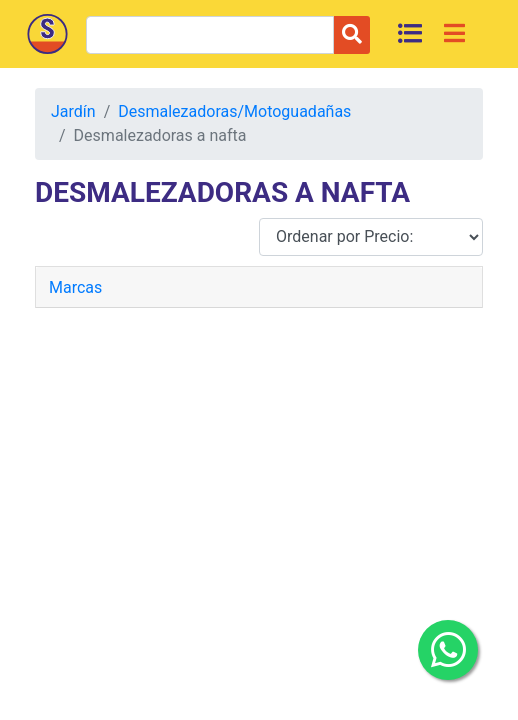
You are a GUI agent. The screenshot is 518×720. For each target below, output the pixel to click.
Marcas (75, 287)
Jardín (73, 111)
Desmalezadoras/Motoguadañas (234, 111)
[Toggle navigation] (454, 33)
